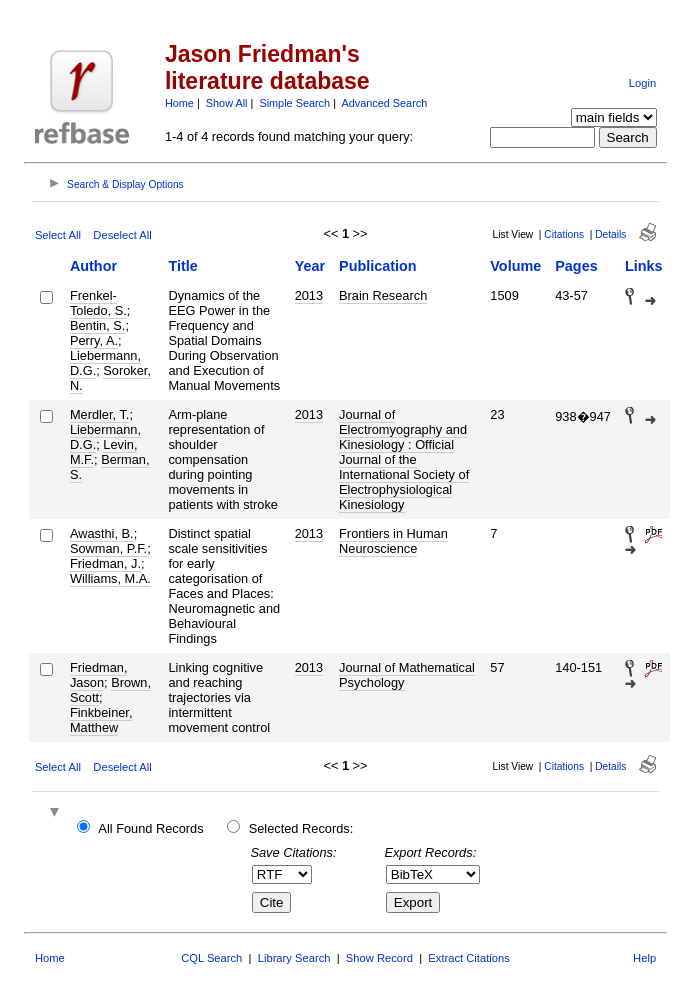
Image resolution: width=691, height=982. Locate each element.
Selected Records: (301, 828)
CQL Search (211, 958)
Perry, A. (94, 340)
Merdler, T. (100, 414)
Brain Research (383, 295)
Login (642, 83)
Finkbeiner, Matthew (101, 720)
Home (179, 103)
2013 (309, 295)
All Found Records (150, 828)
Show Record (379, 958)
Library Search (294, 958)
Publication (378, 266)
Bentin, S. (98, 325)
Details (610, 234)
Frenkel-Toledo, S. (98, 303)
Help (644, 958)
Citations (564, 234)
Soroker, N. (110, 378)
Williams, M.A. (110, 578)
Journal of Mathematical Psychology (407, 675)
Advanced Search (384, 103)
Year (310, 266)
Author (93, 266)
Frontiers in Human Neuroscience (393, 541)
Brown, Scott (110, 690)
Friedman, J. (105, 563)
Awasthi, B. (102, 533)
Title (182, 266)
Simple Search (294, 103)
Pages (576, 266)
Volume (515, 266)
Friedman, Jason (99, 675)
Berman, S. (110, 467)
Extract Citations (468, 958)
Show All (227, 103)
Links (644, 266)
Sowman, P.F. (108, 548)
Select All (58, 235)
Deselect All (122, 235)
